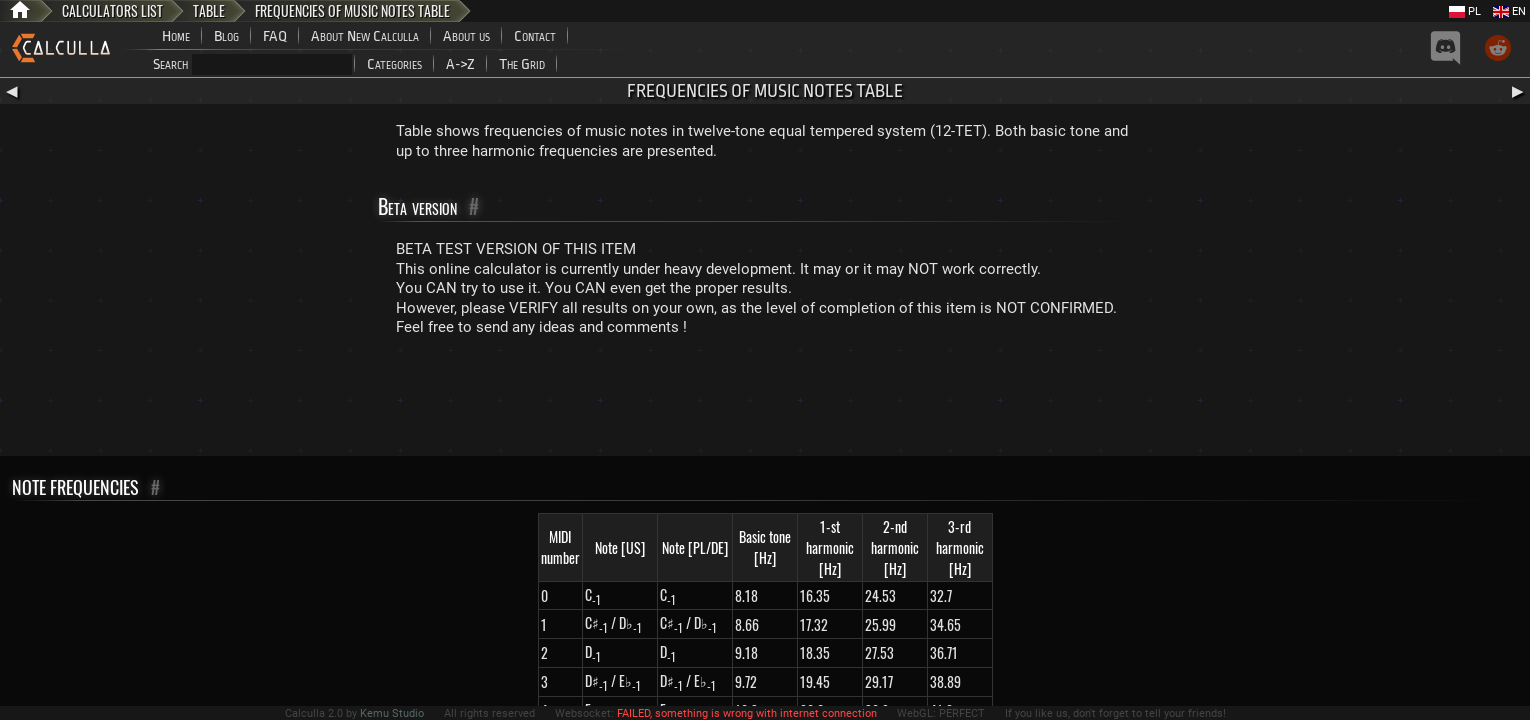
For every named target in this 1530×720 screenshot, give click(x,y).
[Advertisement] (765, 401)
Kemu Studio (392, 713)
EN (1509, 11)
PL (1465, 11)
